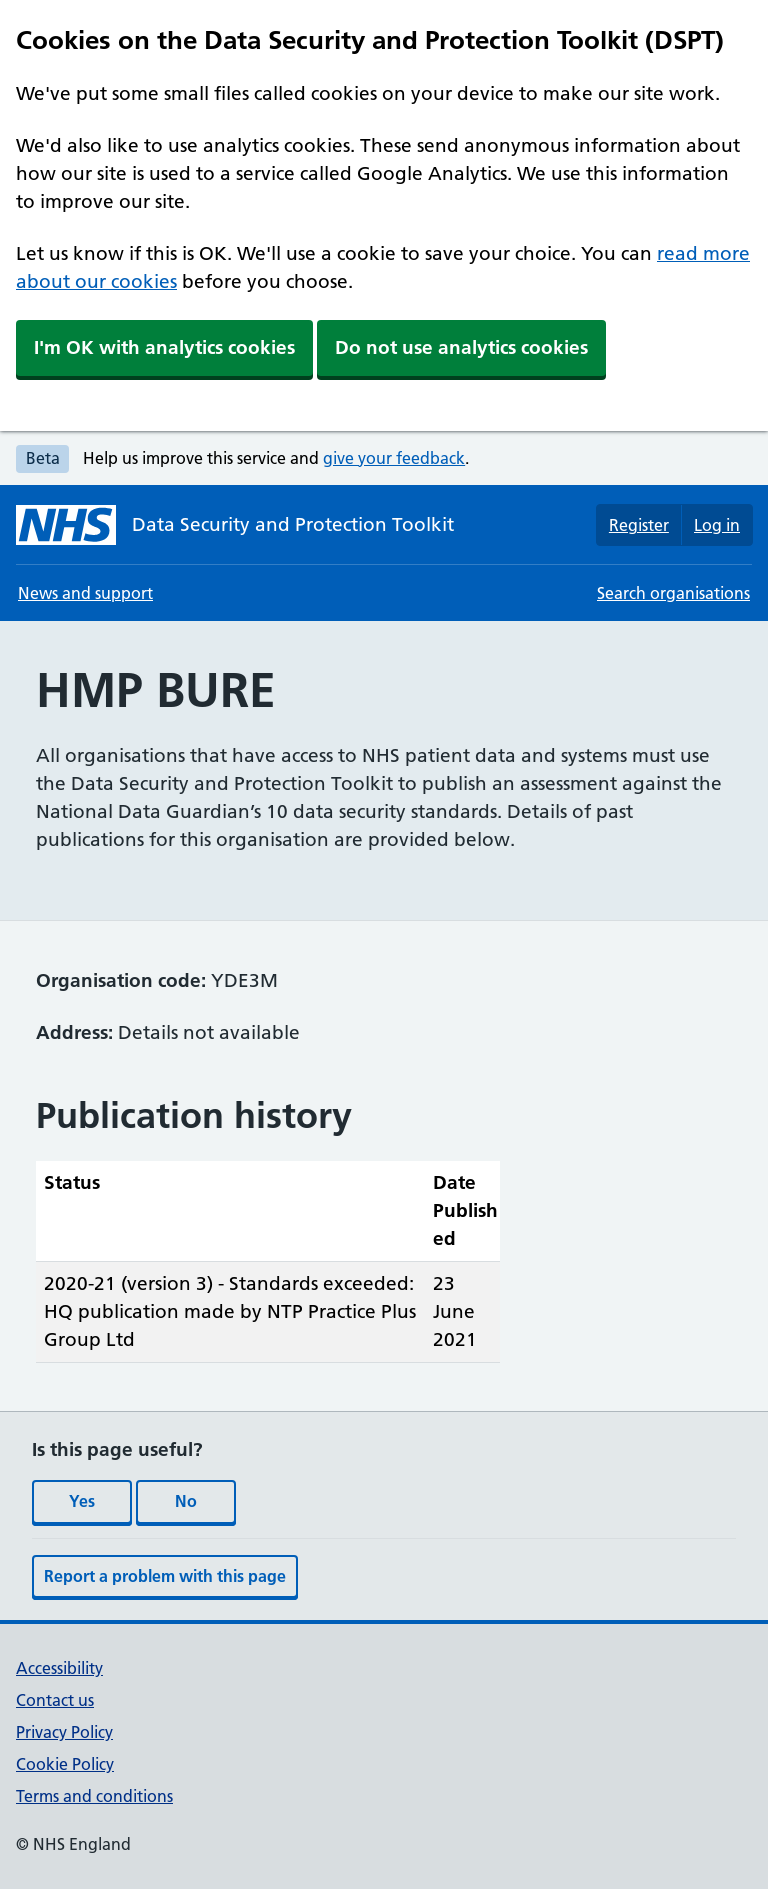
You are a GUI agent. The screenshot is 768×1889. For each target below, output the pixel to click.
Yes (82, 1501)
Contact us (55, 1700)
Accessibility (59, 1668)
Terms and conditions (94, 1796)
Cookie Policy (65, 1764)
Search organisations (673, 593)
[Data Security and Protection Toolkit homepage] (235, 525)
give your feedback (394, 458)
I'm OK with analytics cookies (164, 347)
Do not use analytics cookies (461, 347)
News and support (85, 593)
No (186, 1501)
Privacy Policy (64, 1732)
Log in (717, 525)
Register (639, 525)
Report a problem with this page (165, 1576)
